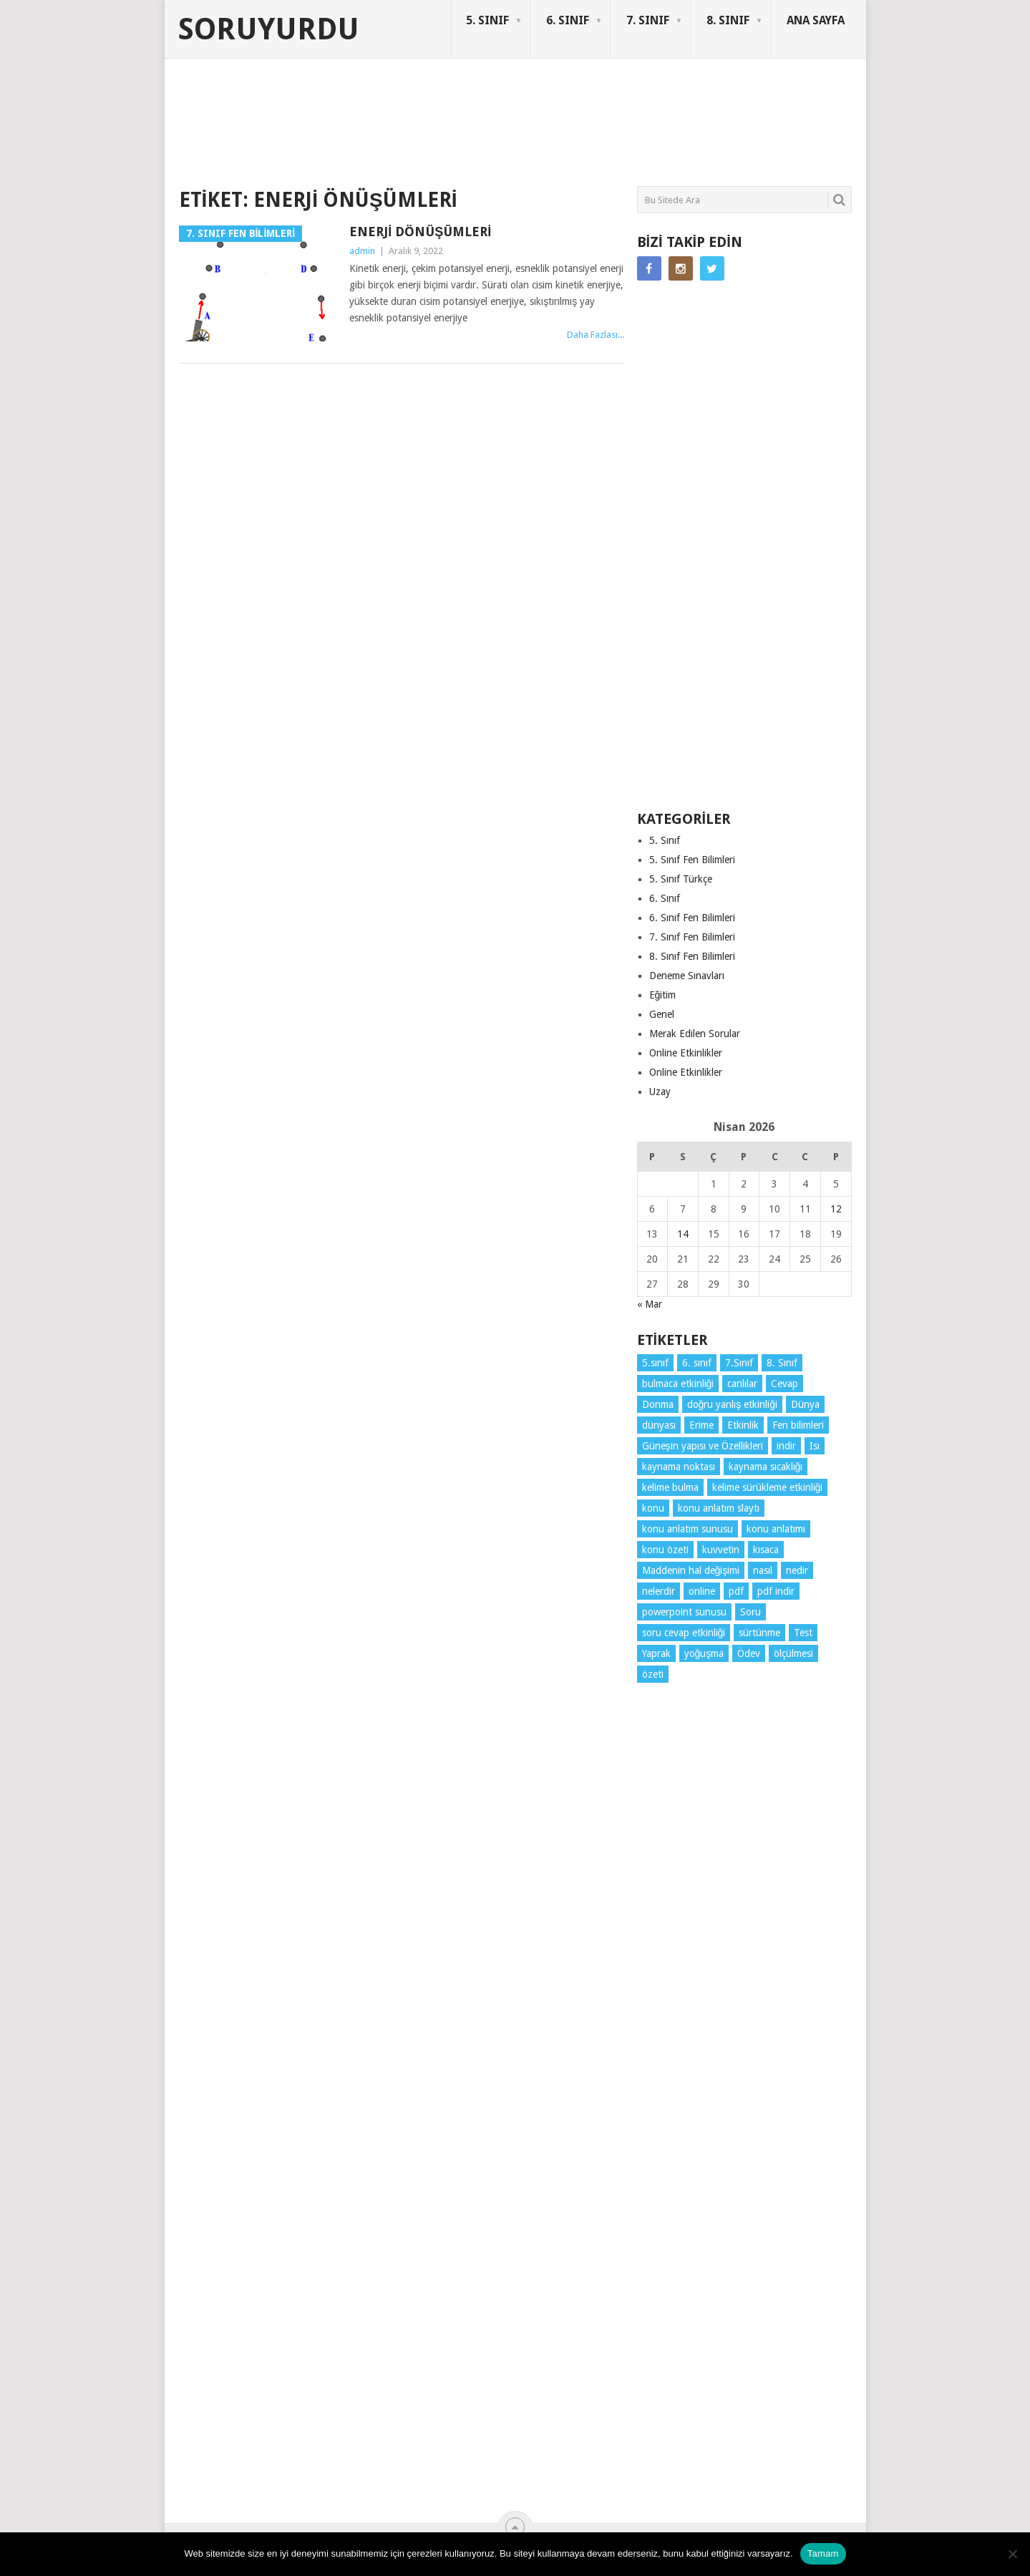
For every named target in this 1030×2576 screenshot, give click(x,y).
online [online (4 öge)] (702, 1591)
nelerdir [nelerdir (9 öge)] (658, 1591)
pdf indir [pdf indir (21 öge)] (776, 1591)
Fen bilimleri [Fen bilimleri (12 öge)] (798, 1425)
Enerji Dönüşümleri (420, 231)
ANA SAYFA (816, 20)
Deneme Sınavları (686, 975)
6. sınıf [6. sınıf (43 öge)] (696, 1363)
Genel (661, 1014)
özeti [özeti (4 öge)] (653, 1674)
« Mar (649, 1304)
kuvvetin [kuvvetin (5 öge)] (720, 1549)
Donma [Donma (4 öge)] (658, 1404)
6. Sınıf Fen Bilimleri (692, 917)
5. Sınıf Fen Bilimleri (692, 859)
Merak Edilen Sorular (694, 1033)
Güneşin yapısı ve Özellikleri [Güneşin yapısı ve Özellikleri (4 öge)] (702, 1446)
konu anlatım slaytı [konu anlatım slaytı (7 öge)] (718, 1508)
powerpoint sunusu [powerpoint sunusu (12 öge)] (684, 1612)
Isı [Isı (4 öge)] (815, 1446)
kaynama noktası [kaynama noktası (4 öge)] (678, 1466)
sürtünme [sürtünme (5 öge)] (759, 1632)
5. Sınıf (664, 840)
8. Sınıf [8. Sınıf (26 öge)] (782, 1363)
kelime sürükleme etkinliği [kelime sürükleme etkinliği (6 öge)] (767, 1487)
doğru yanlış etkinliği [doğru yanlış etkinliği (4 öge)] (732, 1404)
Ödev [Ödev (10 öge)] (748, 1653)
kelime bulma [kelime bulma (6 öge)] (670, 1487)
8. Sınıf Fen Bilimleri (692, 956)
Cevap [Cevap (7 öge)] (784, 1383)
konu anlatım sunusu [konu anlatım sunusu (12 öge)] (687, 1529)
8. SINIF (727, 20)
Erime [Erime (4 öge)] (701, 1425)
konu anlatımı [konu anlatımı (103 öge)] (776, 1529)
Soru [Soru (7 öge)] (750, 1612)
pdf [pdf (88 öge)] (736, 1591)
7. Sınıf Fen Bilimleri (692, 937)
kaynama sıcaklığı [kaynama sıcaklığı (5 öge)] (766, 1466)
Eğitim (662, 995)
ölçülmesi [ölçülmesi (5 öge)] (793, 1653)
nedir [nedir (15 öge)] (797, 1570)
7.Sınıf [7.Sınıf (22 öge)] (739, 1363)
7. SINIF (647, 20)
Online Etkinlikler (685, 1053)
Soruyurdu (268, 29)
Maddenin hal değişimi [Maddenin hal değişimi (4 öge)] (691, 1570)
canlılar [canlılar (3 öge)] (742, 1383)
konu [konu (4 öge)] (653, 1508)
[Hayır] (1012, 2554)
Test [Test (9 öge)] (803, 1632)
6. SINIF (567, 20)
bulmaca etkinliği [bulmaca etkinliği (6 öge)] (678, 1383)
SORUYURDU (783, 113)
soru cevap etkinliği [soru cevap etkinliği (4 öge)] (684, 1632)
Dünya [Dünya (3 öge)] (805, 1404)
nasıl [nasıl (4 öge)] (762, 1570)
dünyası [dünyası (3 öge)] (659, 1425)
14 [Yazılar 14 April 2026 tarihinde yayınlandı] (683, 1234)
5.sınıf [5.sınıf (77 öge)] (655, 1363)
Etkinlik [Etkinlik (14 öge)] (743, 1425)
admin (362, 251)
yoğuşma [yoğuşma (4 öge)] (704, 1653)
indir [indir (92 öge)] (786, 1446)
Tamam (823, 2553)
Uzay (660, 1091)
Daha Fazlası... (595, 334)
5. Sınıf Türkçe (680, 879)
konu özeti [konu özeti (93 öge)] (665, 1549)
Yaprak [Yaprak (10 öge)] (656, 1653)
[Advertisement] (439, 131)
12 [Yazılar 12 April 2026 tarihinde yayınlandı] (836, 1209)
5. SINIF (487, 20)
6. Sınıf (664, 898)
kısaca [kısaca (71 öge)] (766, 1549)
